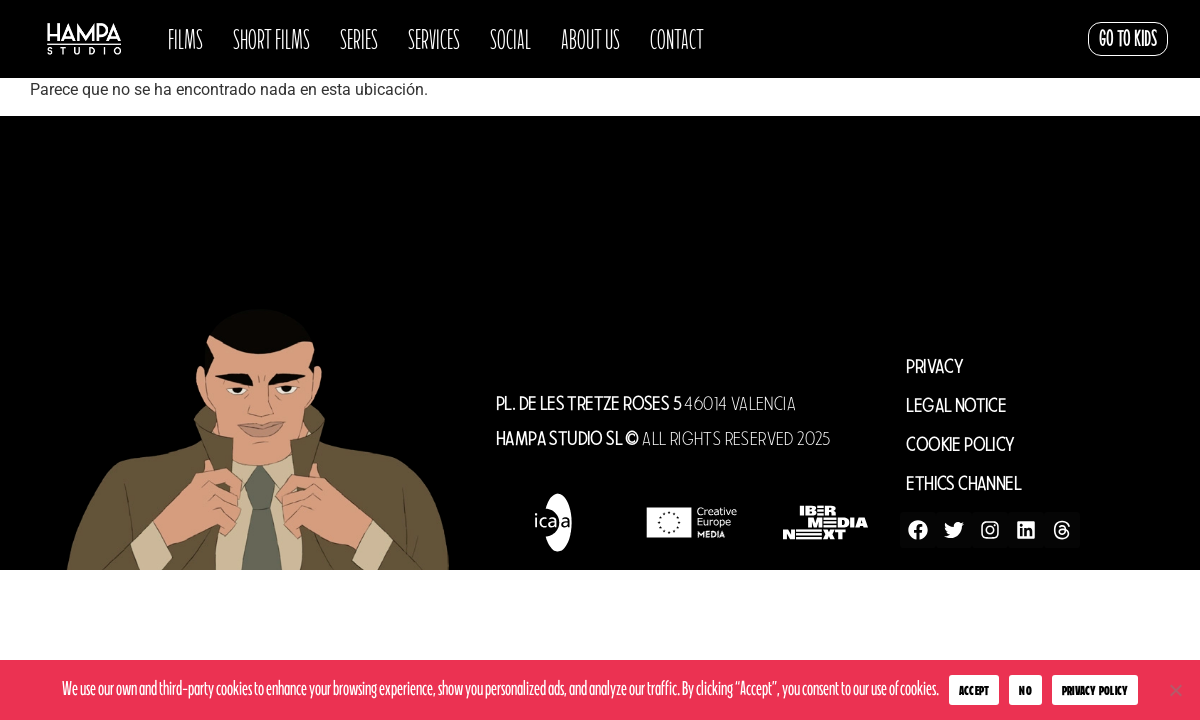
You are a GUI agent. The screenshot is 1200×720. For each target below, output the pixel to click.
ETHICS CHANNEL (963, 483)
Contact (677, 39)
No (1025, 690)
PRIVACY (934, 366)
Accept (974, 690)
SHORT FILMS (271, 39)
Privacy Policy (1095, 690)
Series (359, 39)
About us (590, 39)
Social (510, 39)
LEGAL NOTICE (956, 405)
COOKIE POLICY (960, 444)
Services (434, 39)
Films (185, 39)
